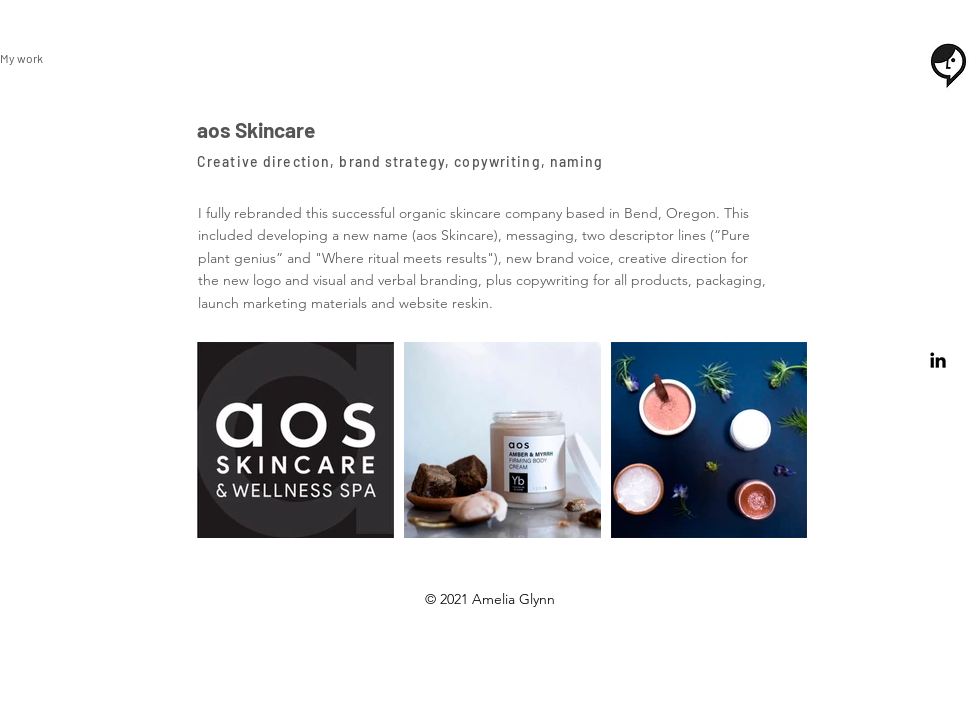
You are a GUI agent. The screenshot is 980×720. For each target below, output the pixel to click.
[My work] (32, 58)
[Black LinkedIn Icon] (938, 360)
